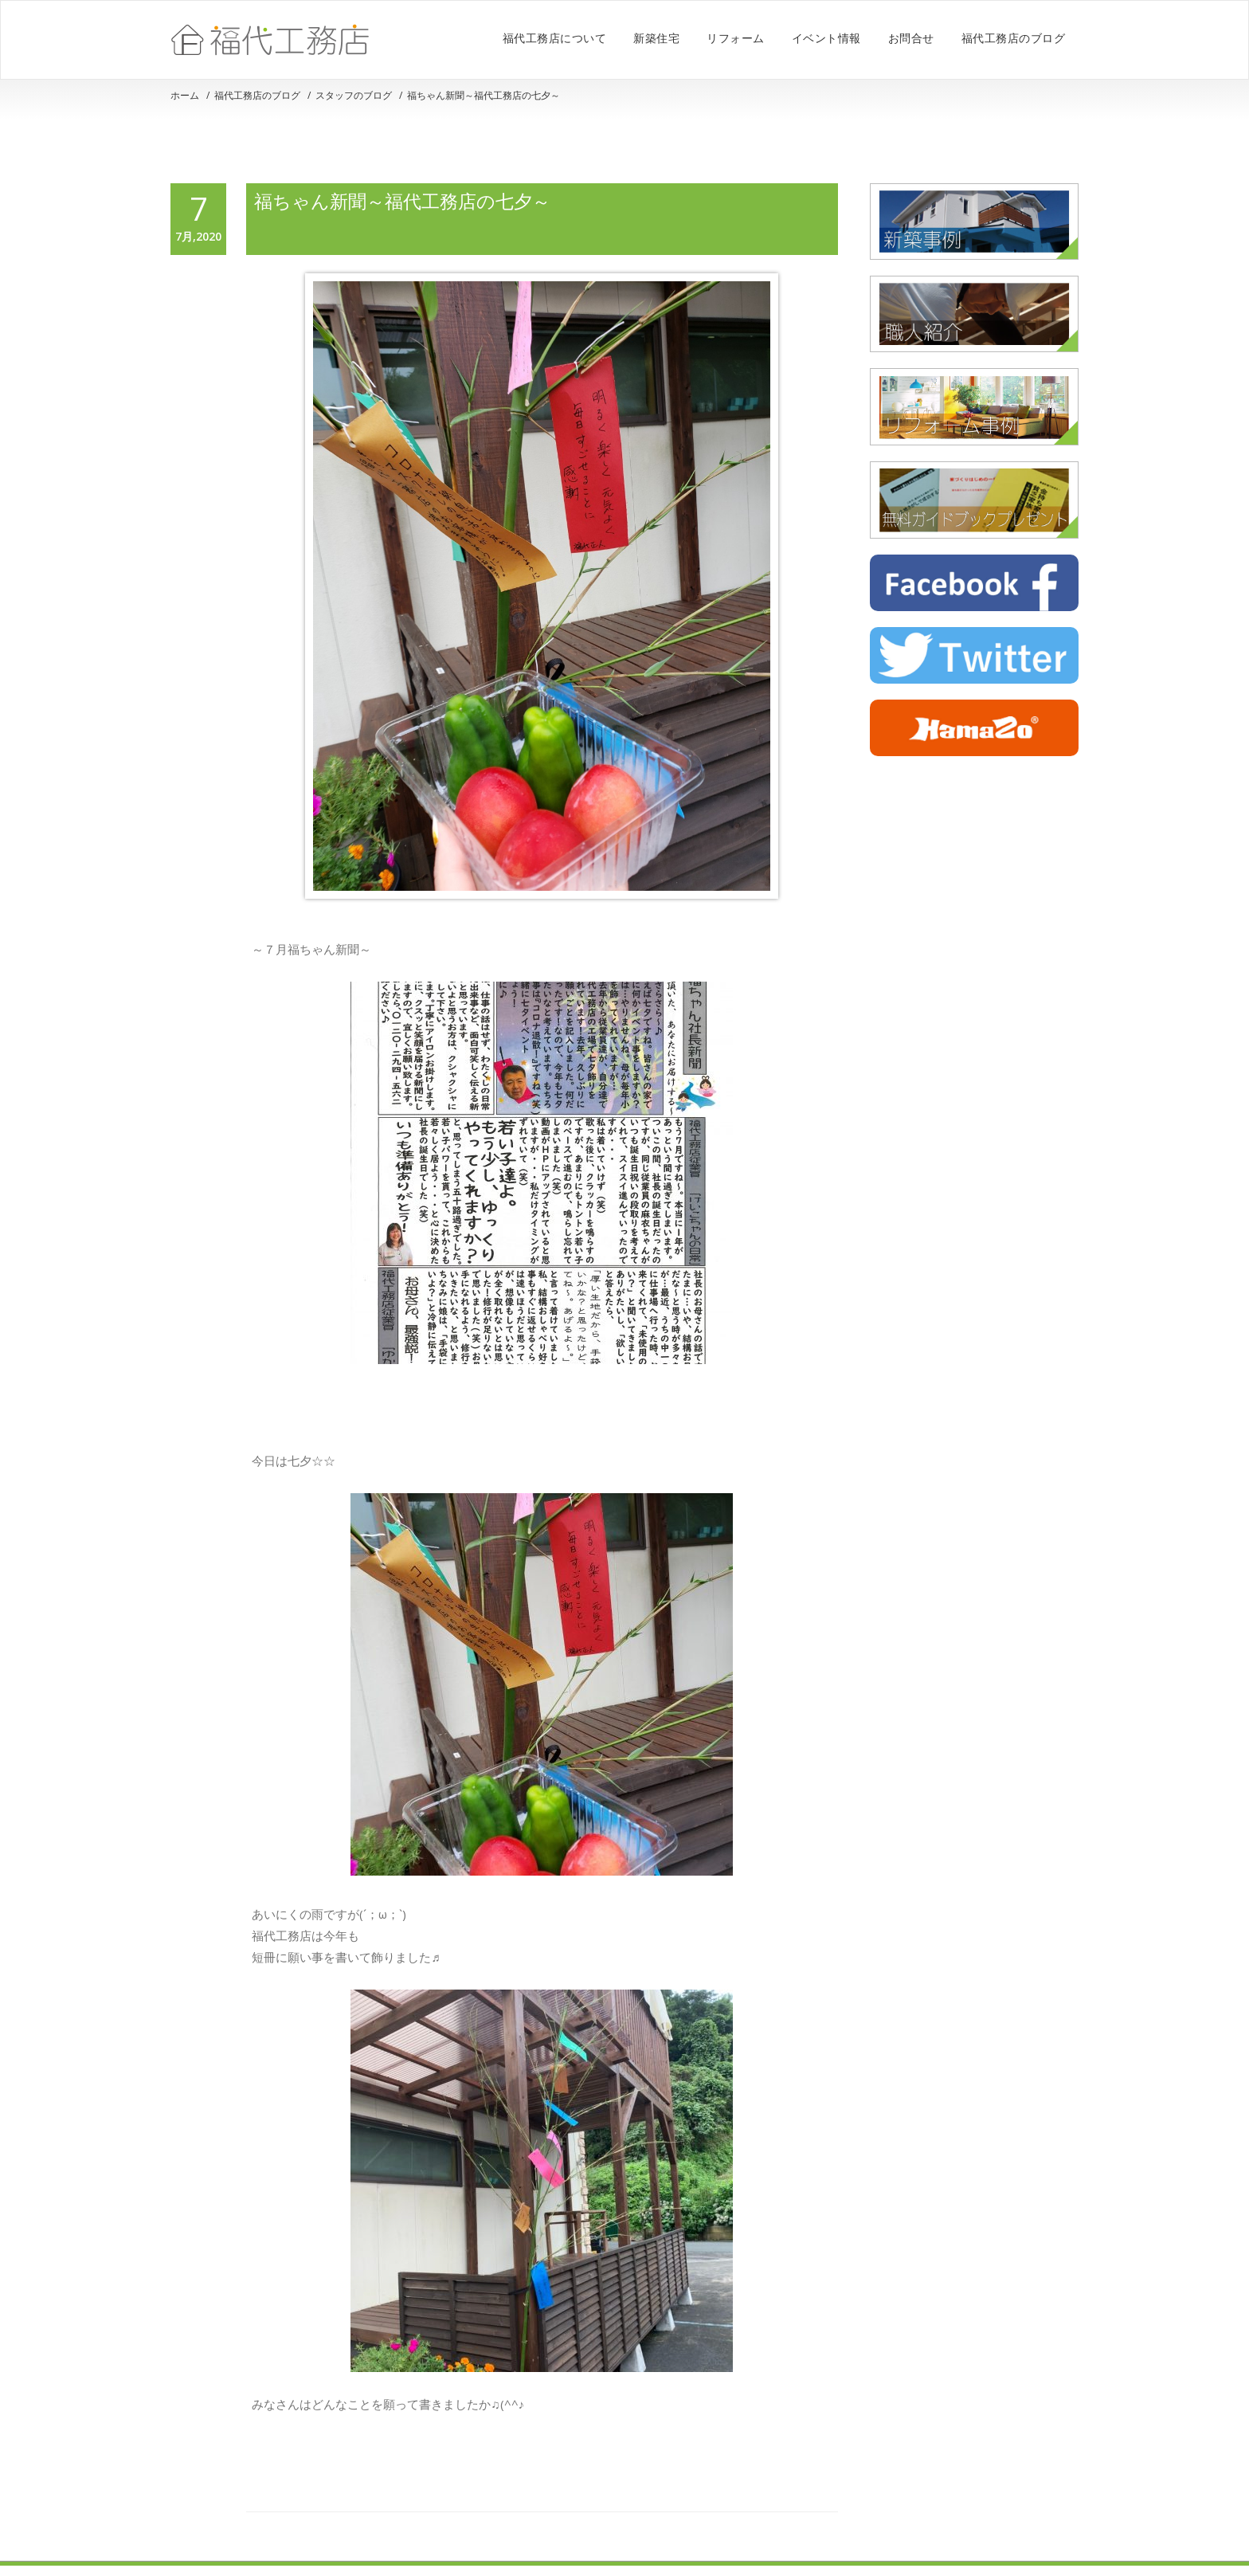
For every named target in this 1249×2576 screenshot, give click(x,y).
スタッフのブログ (353, 95)
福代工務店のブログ (1013, 37)
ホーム (184, 95)
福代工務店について (555, 37)
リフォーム (736, 37)
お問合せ (911, 37)
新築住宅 (656, 37)
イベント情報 (826, 37)
